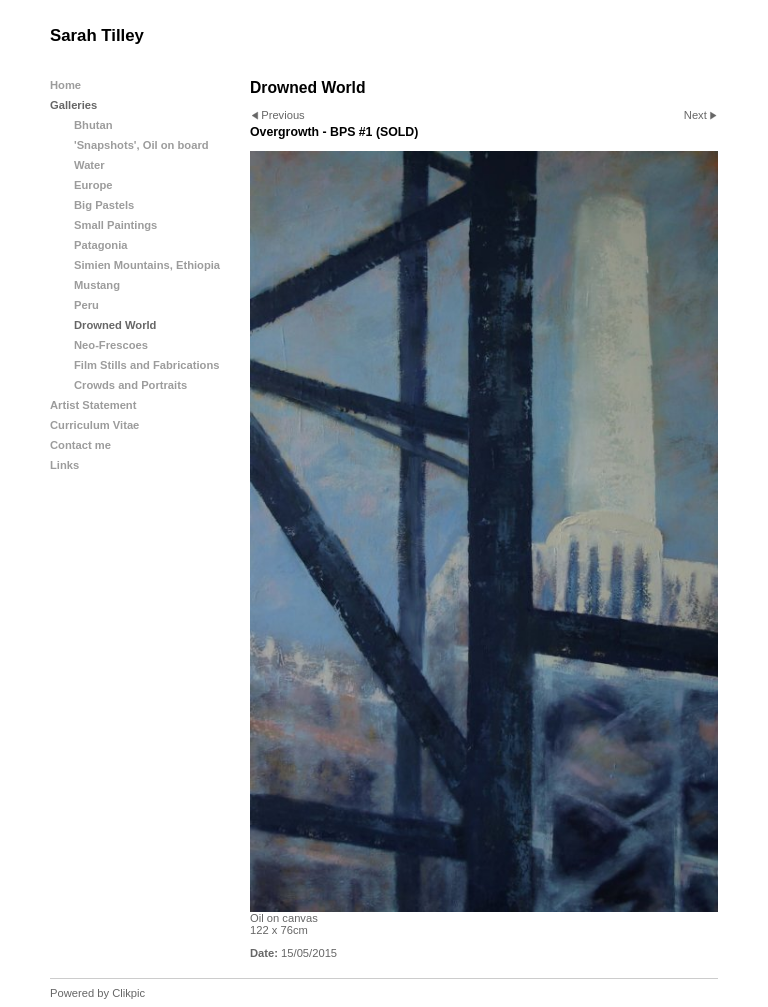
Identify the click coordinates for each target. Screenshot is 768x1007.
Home (65, 85)
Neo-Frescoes (111, 345)
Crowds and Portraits (130, 385)
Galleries (73, 105)
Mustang (97, 285)
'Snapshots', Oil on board (141, 145)
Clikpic (128, 993)
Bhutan (93, 125)
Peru (86, 305)
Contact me (80, 445)
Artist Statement (93, 405)
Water (89, 165)
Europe (93, 185)
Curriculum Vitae (94, 425)
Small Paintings (115, 225)
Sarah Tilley (97, 35)
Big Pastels (104, 205)
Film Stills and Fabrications (146, 365)
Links (64, 465)
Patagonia (100, 245)
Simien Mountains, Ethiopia (147, 265)
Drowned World (115, 325)
